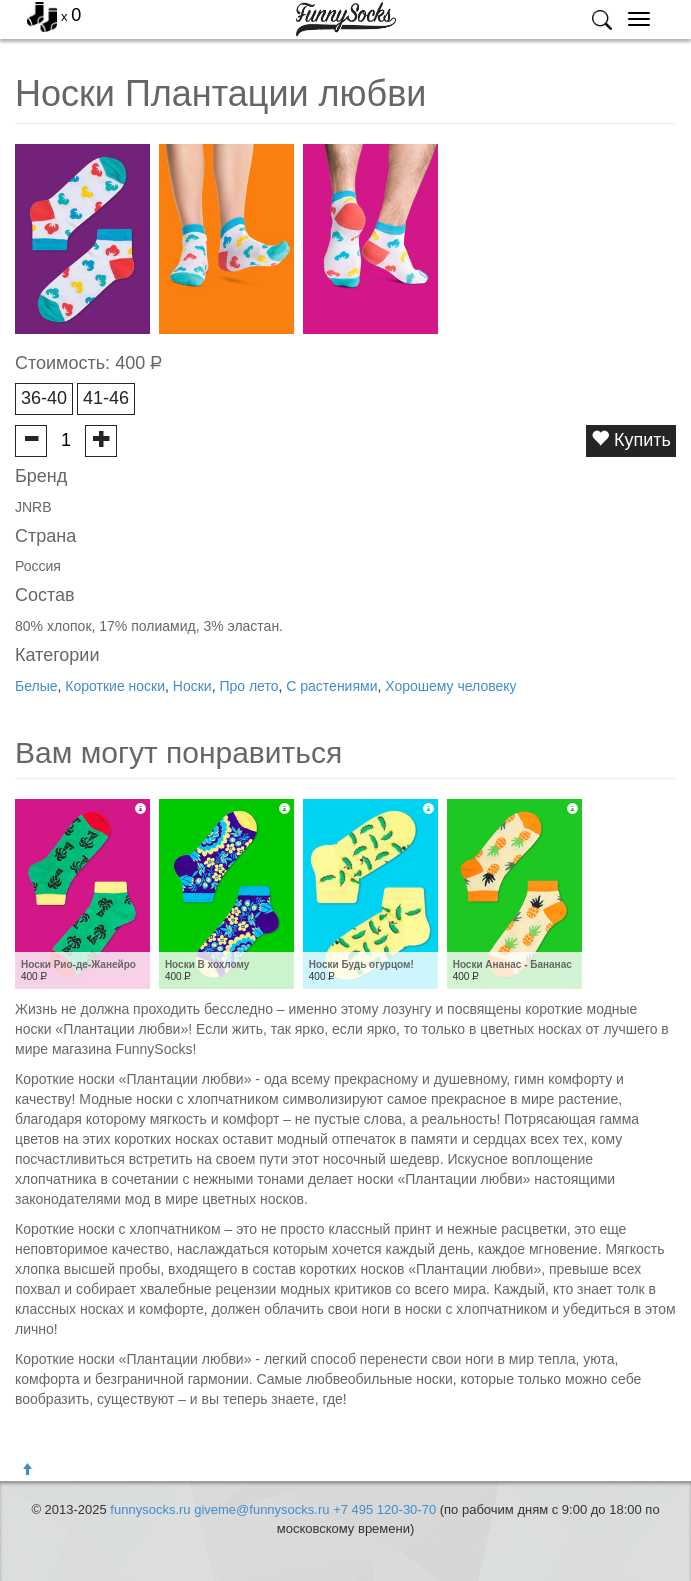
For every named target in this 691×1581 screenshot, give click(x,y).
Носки (192, 686)
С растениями (331, 686)
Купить (631, 439)
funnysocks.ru (150, 1509)
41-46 (106, 398)
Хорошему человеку (450, 686)
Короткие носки (115, 686)
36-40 (44, 398)
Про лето (248, 686)
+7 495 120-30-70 (384, 1509)
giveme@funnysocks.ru (261, 1509)
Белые (36, 686)
